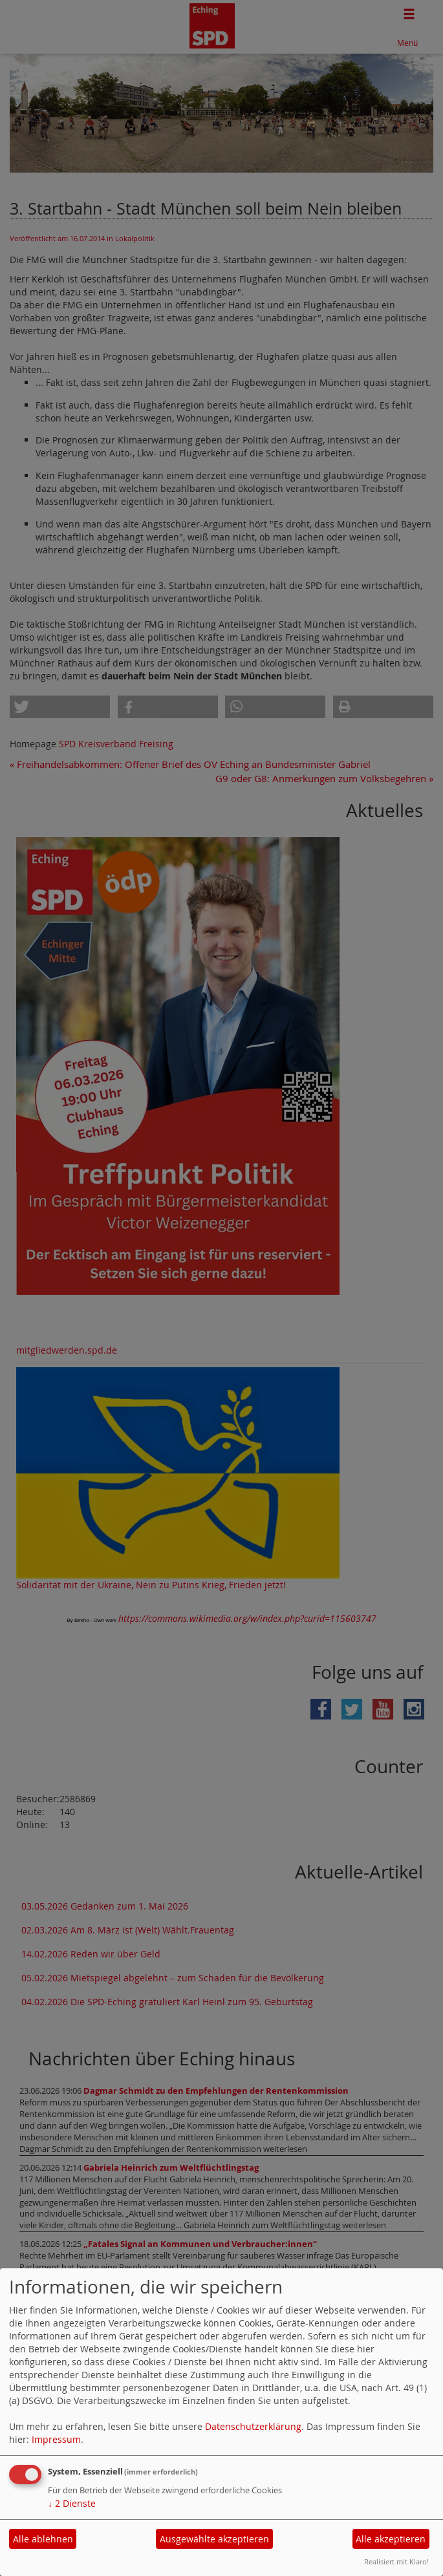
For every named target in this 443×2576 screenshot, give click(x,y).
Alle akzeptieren (391, 2539)
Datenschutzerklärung (253, 2426)
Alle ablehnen (43, 2539)
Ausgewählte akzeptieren (214, 2539)
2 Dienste (72, 2503)
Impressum (56, 2439)
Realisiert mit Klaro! (396, 2561)
